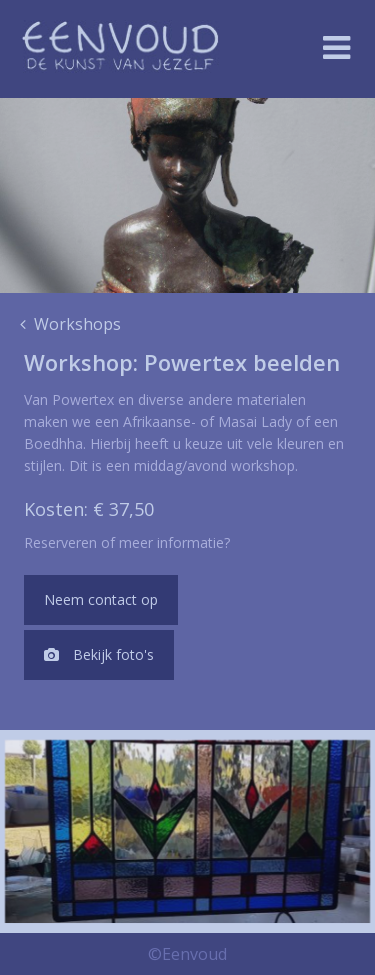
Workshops (70, 324)
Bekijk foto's (99, 654)
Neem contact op (101, 599)
